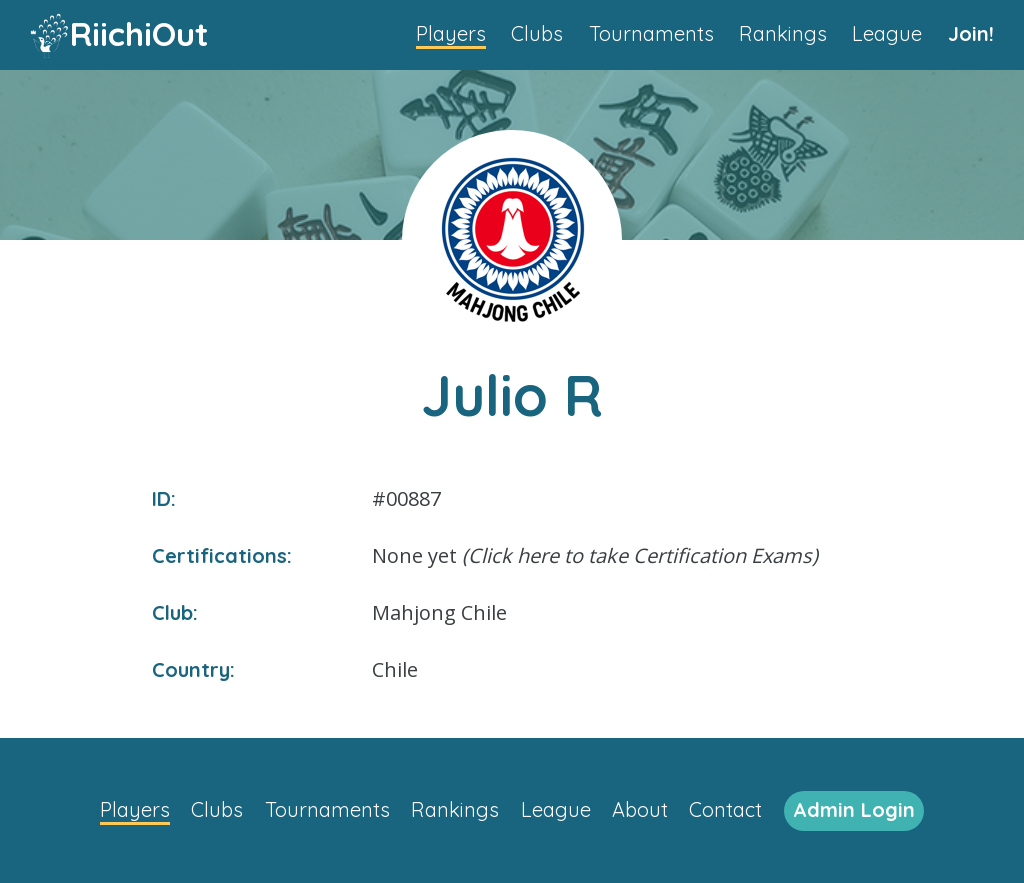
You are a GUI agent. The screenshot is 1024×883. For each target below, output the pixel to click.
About (640, 809)
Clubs (537, 33)
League (887, 33)
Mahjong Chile (439, 612)
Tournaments (651, 33)
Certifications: (222, 555)
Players (451, 33)
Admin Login (854, 809)
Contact (725, 809)
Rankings (783, 33)
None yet (595, 555)
